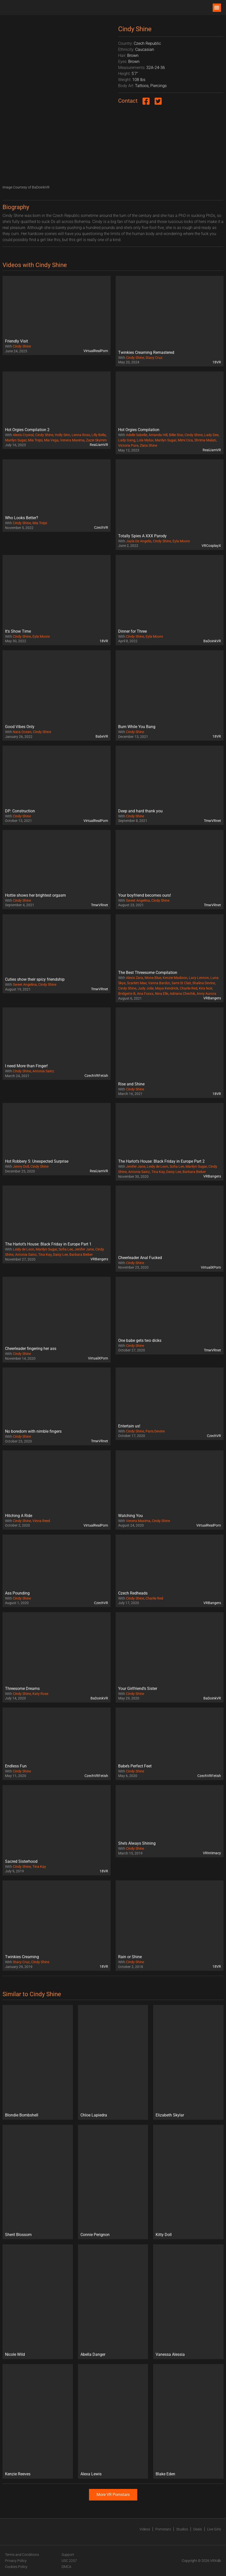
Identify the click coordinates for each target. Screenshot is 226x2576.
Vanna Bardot (159, 983)
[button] (217, 8)
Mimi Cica (185, 440)
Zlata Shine (148, 445)
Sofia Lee (177, 1166)
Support (68, 2555)
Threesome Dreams (22, 1688)
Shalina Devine (203, 983)
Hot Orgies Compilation (138, 429)
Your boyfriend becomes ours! (144, 895)
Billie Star (176, 435)
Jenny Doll (21, 1166)
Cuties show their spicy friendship (35, 979)
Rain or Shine (130, 1956)
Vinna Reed (41, 1521)
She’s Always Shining (137, 1843)
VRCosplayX (211, 546)
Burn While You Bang (136, 726)
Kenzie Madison (175, 978)
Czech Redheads (133, 1593)
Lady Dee (211, 435)
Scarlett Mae (137, 983)
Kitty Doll (164, 2234)
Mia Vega (51, 440)
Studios (182, 2529)
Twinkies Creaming (22, 1956)
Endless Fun (16, 1766)
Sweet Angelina (138, 900)
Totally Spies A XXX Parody (142, 536)
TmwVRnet (212, 821)
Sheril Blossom (18, 2234)
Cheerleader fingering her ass (30, 1348)
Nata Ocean (22, 732)
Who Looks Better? (21, 517)
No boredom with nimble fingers (33, 1431)
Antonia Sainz (43, 1071)
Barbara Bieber (194, 1172)
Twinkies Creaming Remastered (146, 352)
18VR (216, 362)
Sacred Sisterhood (21, 1861)
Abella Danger (92, 2354)
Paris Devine (155, 1431)
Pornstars (163, 2529)
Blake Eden (165, 2474)
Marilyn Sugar (15, 440)
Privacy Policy (16, 2561)
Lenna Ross (81, 435)
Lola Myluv (145, 440)
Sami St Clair (181, 983)
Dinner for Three (132, 631)
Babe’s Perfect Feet (135, 1766)
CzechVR (101, 527)
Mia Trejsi (35, 440)
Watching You (130, 1515)
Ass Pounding (17, 1593)
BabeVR (102, 736)
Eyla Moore (181, 541)
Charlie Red (188, 988)
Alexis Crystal (23, 435)
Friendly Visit (16, 341)
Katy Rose (40, 1694)
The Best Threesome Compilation (147, 972)
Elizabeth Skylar (170, 2115)
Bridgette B (126, 994)
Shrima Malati (205, 440)
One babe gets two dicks (139, 1340)
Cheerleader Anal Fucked (140, 1257)
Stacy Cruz (154, 358)
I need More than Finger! (26, 1066)
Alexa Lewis (91, 2474)
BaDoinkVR (212, 641)
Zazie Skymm (96, 440)
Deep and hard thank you (140, 811)
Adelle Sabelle (136, 435)
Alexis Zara (134, 978)
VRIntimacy (212, 1853)
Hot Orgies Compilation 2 (27, 429)
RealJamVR (99, 445)
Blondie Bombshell (21, 2115)
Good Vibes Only (19, 726)
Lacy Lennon (199, 978)
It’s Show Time (18, 631)
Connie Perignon (95, 2234)
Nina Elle (161, 994)
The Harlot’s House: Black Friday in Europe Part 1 (48, 1244)
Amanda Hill (158, 435)
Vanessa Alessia (170, 2354)
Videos (145, 2529)
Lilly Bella (99, 435)
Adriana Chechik (182, 994)
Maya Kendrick (166, 988)
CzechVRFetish (96, 1076)
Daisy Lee (173, 1172)
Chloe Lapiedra (93, 2115)
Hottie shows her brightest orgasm (35, 895)
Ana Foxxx (145, 994)
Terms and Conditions (22, 2555)
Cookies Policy (16, 2567)
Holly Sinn (62, 435)
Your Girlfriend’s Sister (137, 1688)
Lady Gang (126, 440)
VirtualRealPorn (95, 351)
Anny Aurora (206, 994)
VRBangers (212, 998)
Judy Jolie (146, 988)
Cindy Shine (22, 346)
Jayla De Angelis (138, 541)
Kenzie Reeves (17, 2474)
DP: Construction (20, 811)
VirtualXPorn (211, 1267)
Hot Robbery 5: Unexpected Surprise (36, 1161)
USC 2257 (69, 2561)
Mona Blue (153, 978)
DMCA (66, 2567)
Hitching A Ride (18, 1515)
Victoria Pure (128, 445)
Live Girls (214, 2529)
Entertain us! (129, 1426)
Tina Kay (158, 1172)
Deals (197, 2529)
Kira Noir (205, 988)
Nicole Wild (15, 2354)
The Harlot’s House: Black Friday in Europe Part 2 (161, 1161)
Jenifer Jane (135, 1166)
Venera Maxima (72, 440)
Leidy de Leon (157, 1166)
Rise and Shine (131, 1084)
